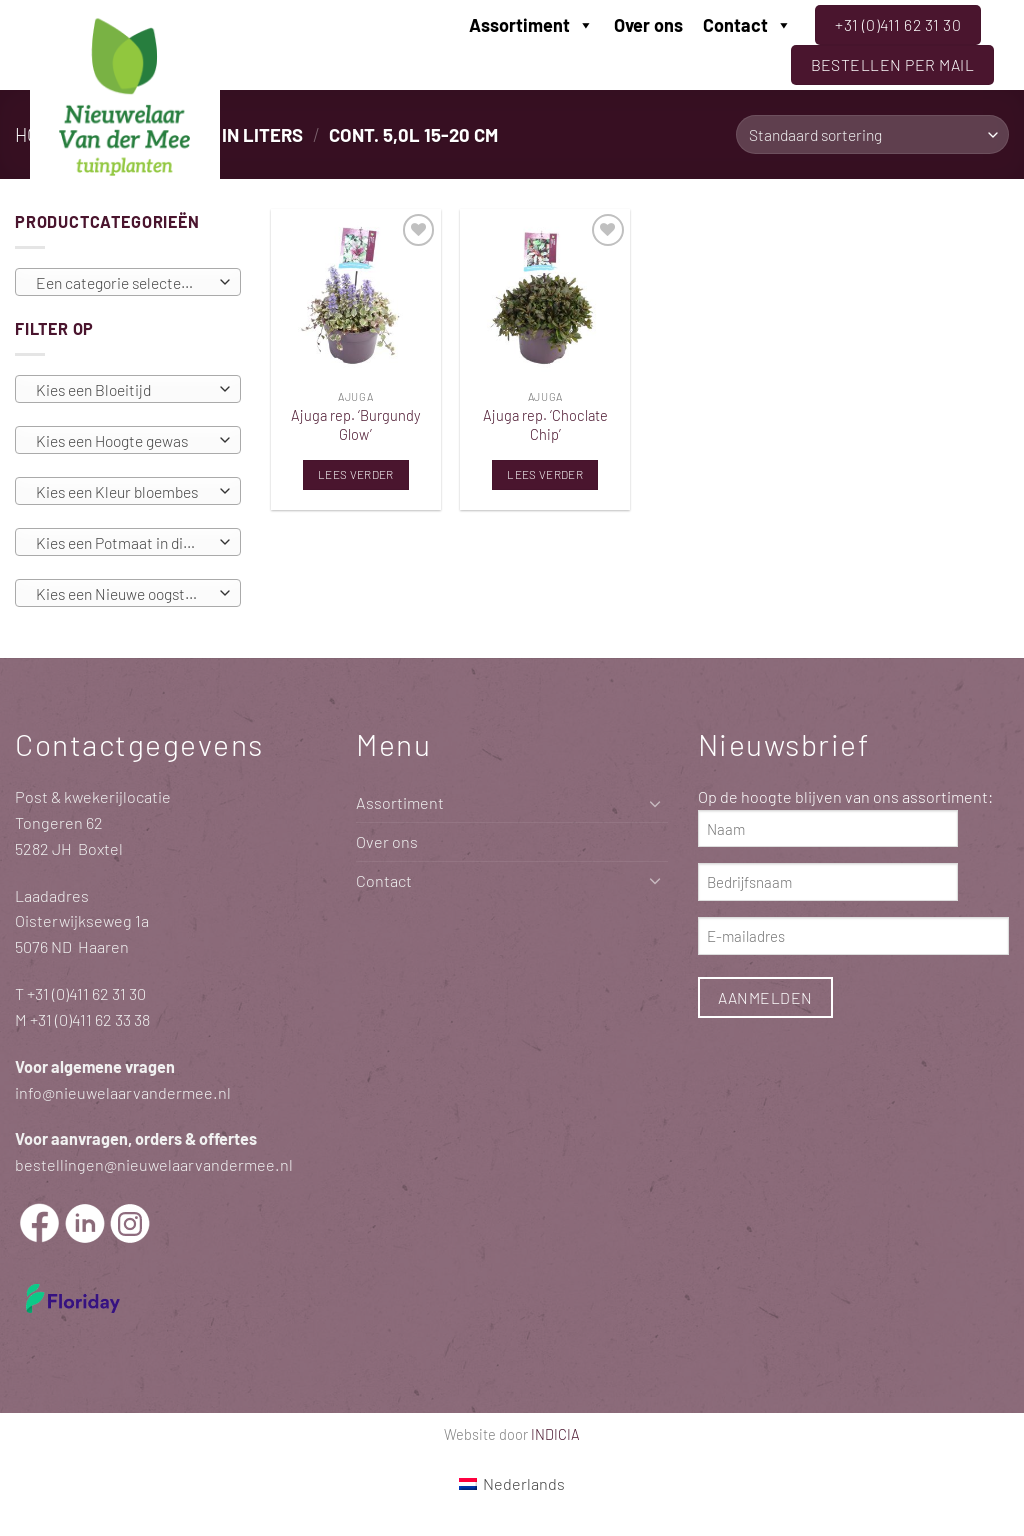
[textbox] (123, 283)
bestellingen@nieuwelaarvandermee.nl (154, 1164)
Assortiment (531, 25)
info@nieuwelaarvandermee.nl (123, 1092)
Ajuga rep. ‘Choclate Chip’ (545, 424)
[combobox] (128, 282)
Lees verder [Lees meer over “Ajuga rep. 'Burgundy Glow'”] (356, 474)
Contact (747, 25)
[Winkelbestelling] (872, 134)
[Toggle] (656, 803)
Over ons (648, 25)
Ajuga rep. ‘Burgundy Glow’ (356, 424)
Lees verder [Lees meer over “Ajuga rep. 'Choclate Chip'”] (545, 474)
